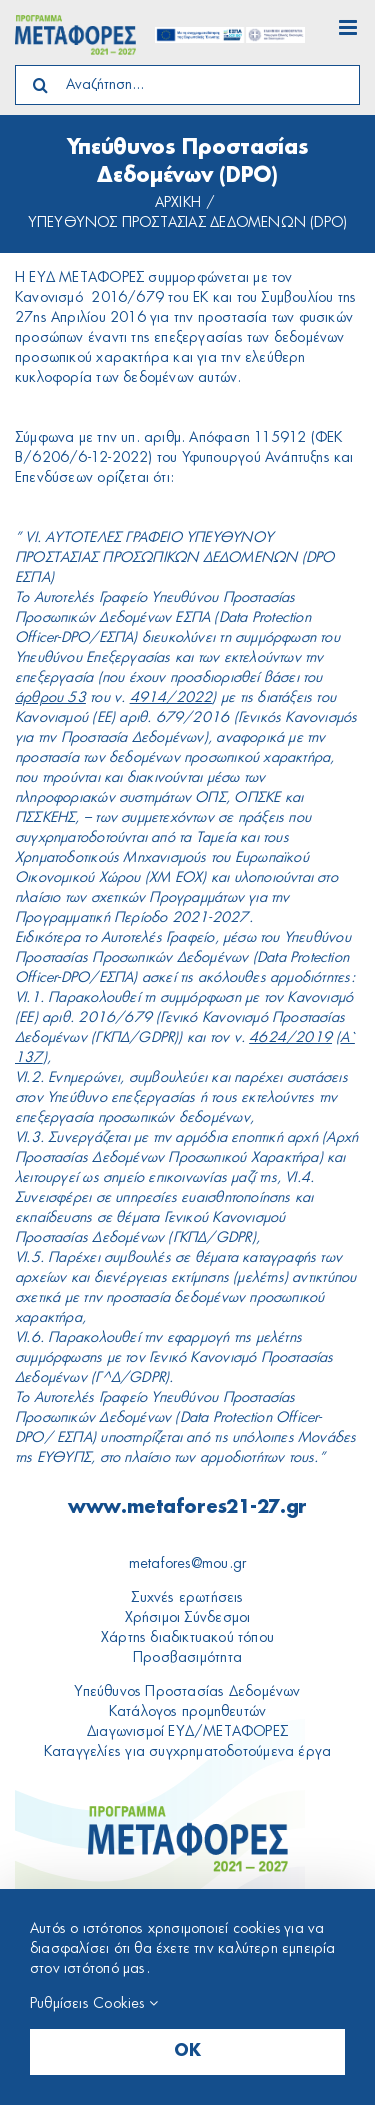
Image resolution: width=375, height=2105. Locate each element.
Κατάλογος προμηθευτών (187, 1712)
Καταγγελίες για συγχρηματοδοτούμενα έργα (187, 1752)
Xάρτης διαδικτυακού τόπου (187, 1638)
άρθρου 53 (50, 698)
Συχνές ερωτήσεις (187, 1598)
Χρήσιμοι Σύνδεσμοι (188, 1618)
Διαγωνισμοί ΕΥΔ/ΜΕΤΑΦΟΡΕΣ (187, 1732)
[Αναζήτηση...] (187, 85)
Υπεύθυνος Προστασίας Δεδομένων (187, 1692)
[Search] (40, 85)
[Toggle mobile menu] (349, 27)
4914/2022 (171, 698)
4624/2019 (290, 1038)
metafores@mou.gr (187, 1564)
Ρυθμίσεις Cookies (94, 2003)
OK (187, 2052)
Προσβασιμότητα (187, 1658)
